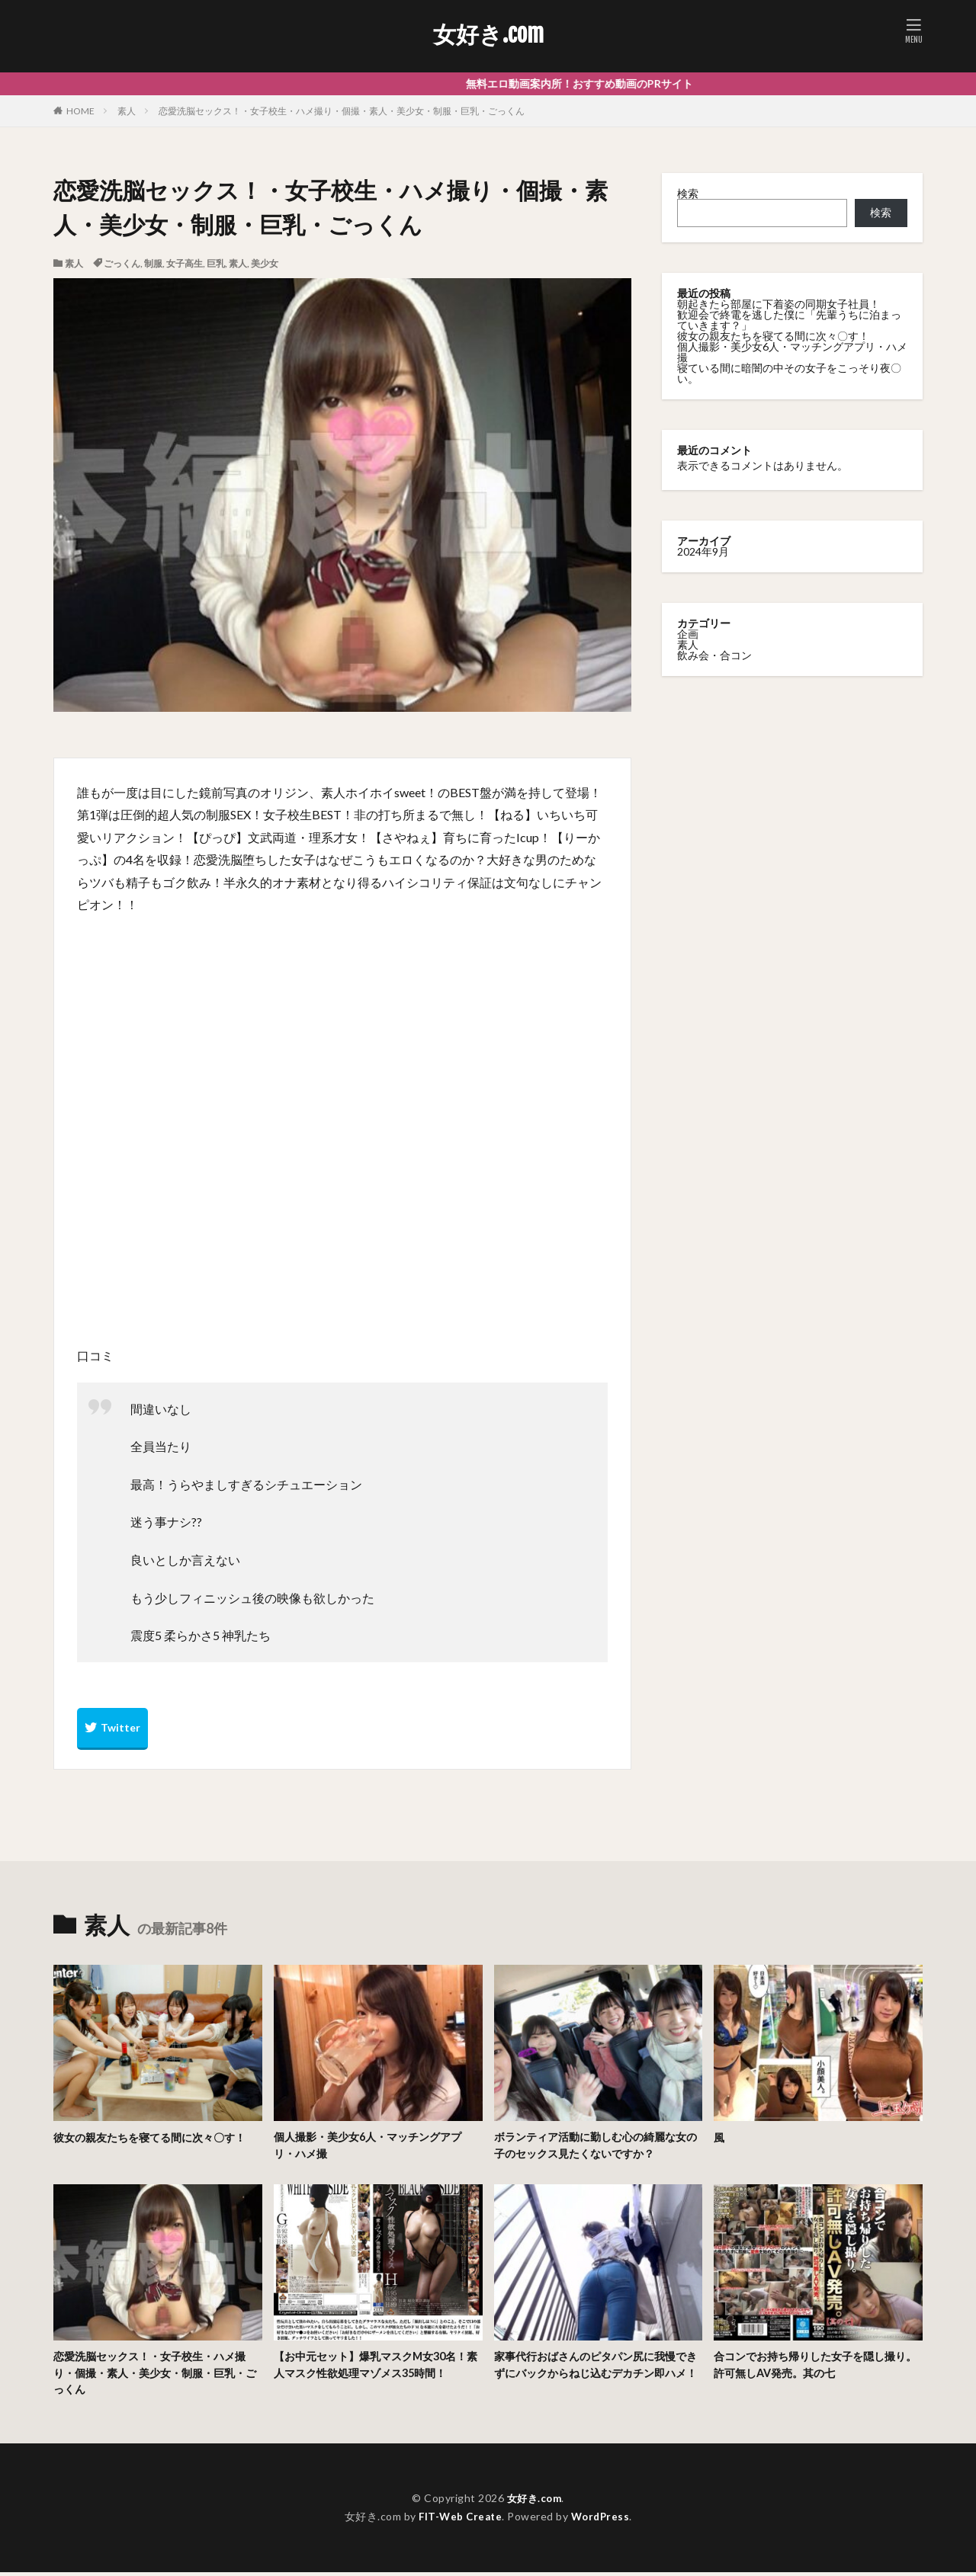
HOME (80, 111)
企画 (687, 633)
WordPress (603, 2520)
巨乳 (216, 263)
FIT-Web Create (458, 2520)
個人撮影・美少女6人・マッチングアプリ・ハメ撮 (792, 352)
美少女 (264, 263)
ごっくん (122, 263)
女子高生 (184, 263)
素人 (126, 111)
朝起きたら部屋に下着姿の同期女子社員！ (778, 303)
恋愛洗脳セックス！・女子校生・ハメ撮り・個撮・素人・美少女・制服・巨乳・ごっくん (342, 111)
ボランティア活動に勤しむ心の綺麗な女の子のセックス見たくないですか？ (597, 2145)
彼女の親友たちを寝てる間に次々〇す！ (773, 335)
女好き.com (488, 34)
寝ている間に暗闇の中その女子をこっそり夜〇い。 (789, 373)
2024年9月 (703, 551)
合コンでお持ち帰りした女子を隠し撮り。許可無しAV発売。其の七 (811, 2366)
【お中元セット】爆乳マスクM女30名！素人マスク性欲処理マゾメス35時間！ (377, 2366)
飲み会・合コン (714, 655)
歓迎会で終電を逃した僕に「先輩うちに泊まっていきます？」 (789, 320)
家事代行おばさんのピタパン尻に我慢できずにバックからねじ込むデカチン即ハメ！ (597, 2375)
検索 (687, 193)
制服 (153, 263)
